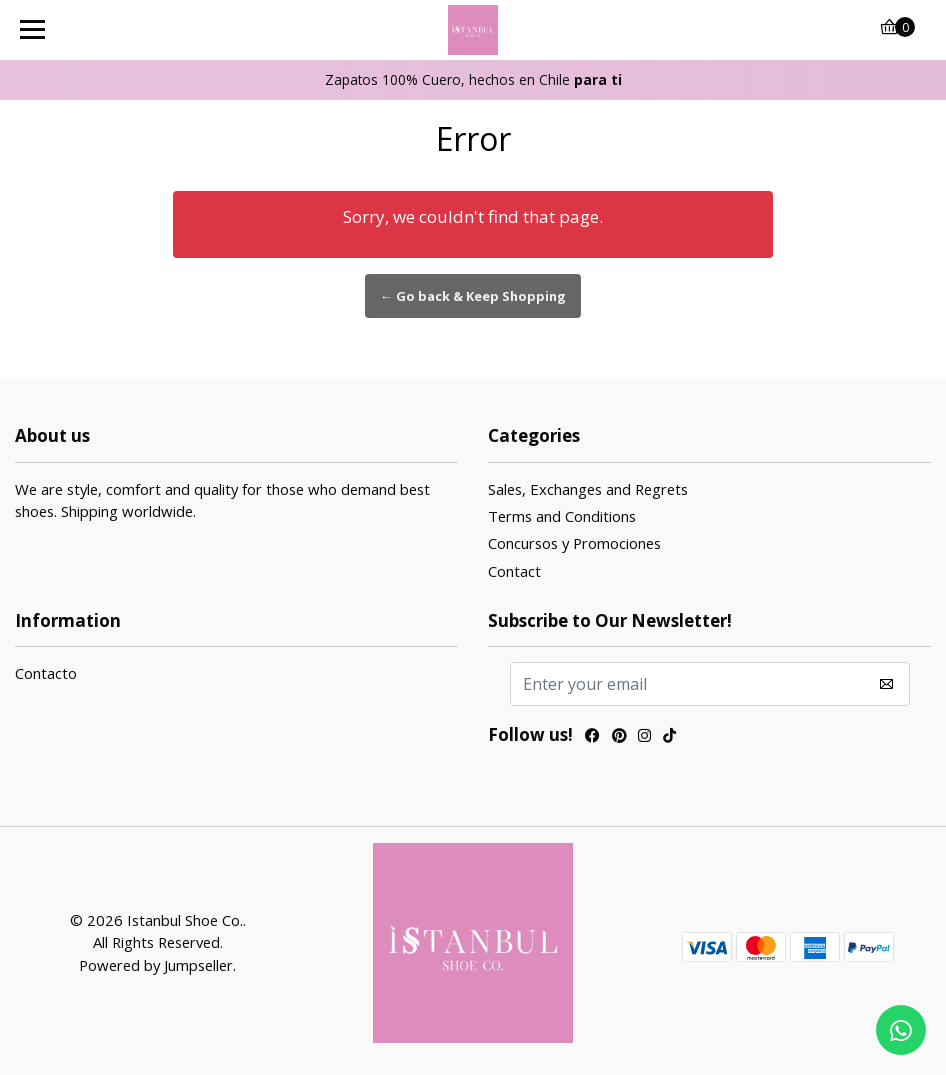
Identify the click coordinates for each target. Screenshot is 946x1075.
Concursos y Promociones (574, 543)
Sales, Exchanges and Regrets (588, 489)
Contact (514, 571)
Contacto (46, 673)
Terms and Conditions (562, 516)
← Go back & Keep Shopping (473, 296)
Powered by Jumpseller (156, 965)
